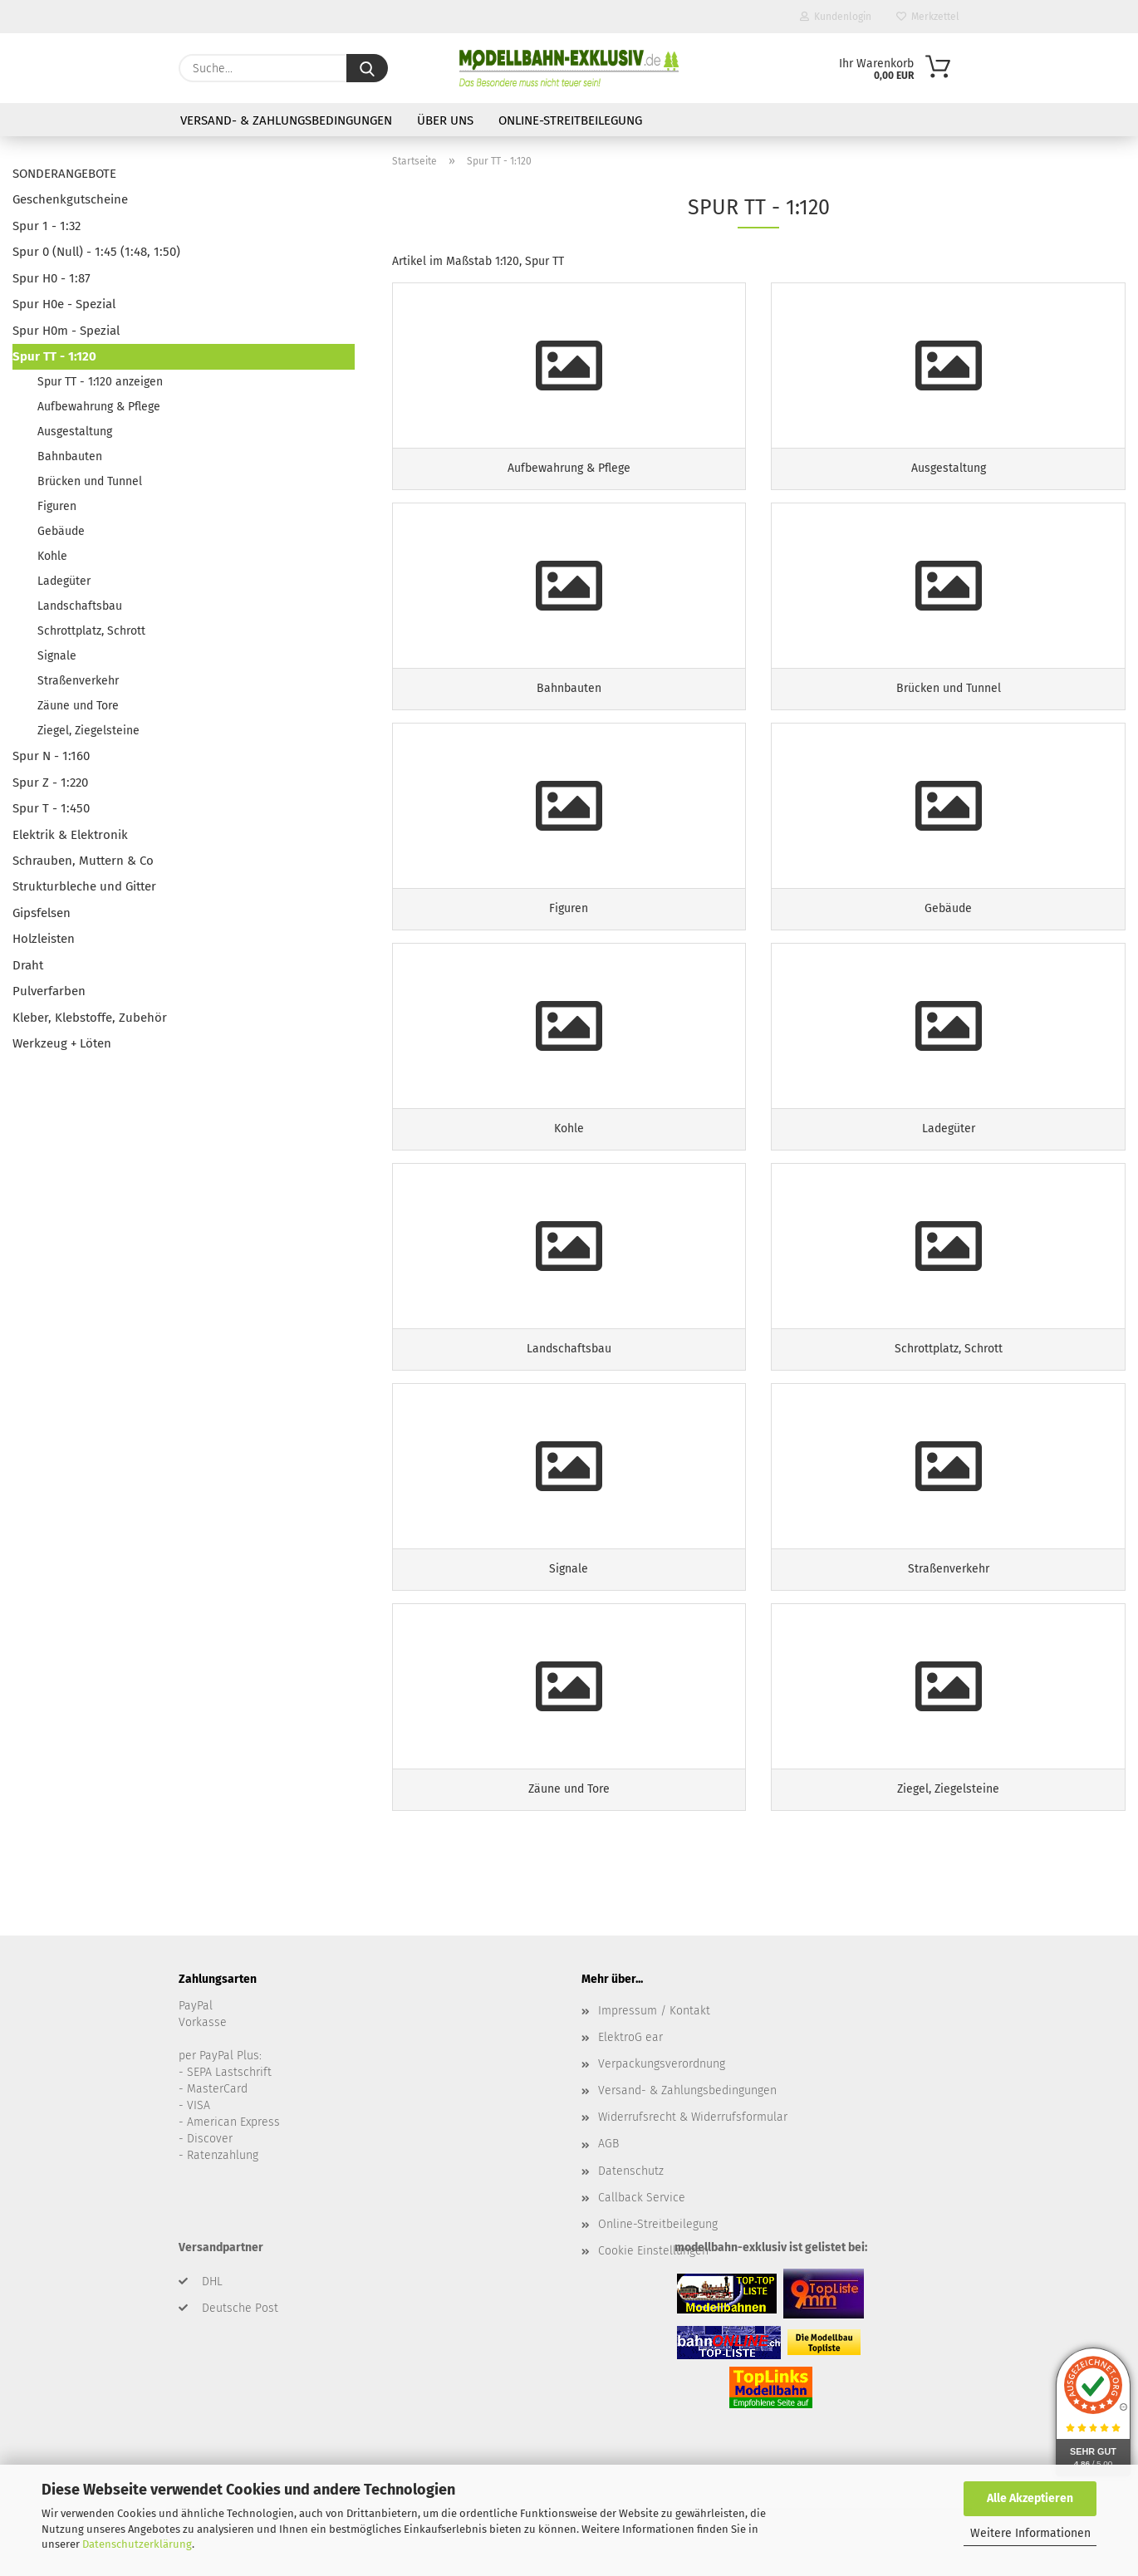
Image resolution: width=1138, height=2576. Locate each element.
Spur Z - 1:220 (50, 782)
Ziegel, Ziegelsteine (88, 731)
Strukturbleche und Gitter (84, 886)
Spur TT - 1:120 (54, 356)
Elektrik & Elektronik (70, 834)
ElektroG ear (630, 2037)
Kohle (52, 556)
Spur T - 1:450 (51, 808)
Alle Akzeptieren (1030, 2498)
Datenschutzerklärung (137, 2544)
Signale (56, 656)
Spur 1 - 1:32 (46, 225)
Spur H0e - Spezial (63, 304)
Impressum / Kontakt (654, 2011)
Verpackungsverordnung (661, 2064)
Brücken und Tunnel (89, 481)
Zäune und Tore (78, 706)
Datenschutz (631, 2171)
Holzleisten (43, 938)
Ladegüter (64, 581)
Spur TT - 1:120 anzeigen (100, 382)
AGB (608, 2144)
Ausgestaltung (74, 431)
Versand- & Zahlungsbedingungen (286, 120)
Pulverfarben (49, 991)
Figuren (56, 506)
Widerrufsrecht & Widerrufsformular (692, 2117)
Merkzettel (927, 16)
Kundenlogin (835, 16)
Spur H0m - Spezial (66, 330)
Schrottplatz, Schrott (91, 631)
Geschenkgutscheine (70, 199)
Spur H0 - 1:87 (51, 278)
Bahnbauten (69, 456)
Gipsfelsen (41, 912)
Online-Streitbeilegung (570, 120)
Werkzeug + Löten (61, 1043)
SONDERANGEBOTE (64, 173)
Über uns (445, 120)
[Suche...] (367, 68)
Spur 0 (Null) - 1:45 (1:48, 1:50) (96, 251)
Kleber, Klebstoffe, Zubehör (89, 1017)
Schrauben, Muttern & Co (83, 860)
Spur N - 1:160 (51, 755)
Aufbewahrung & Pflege (98, 407)
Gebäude (61, 531)
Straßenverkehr (78, 681)
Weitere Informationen (1030, 2533)
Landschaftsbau (79, 606)
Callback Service (641, 2198)
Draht (27, 965)
